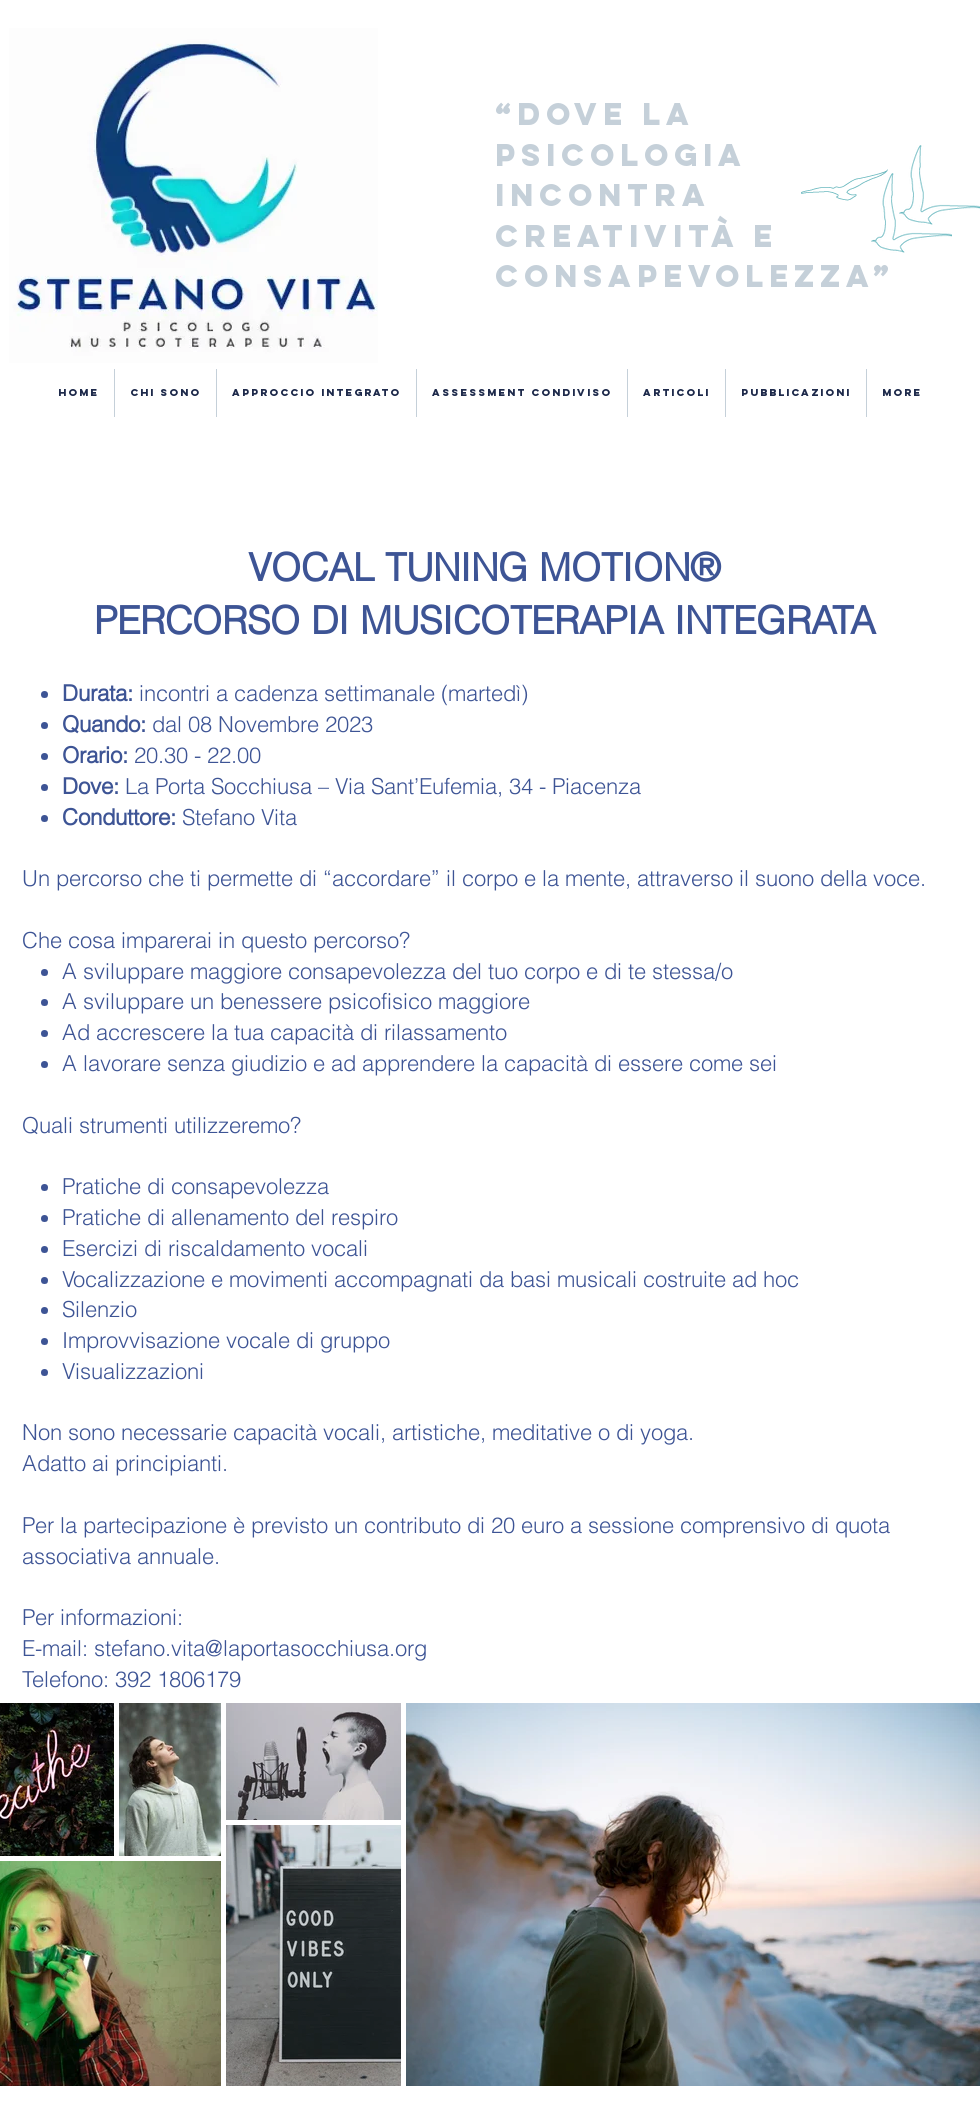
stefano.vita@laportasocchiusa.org (260, 1648)
